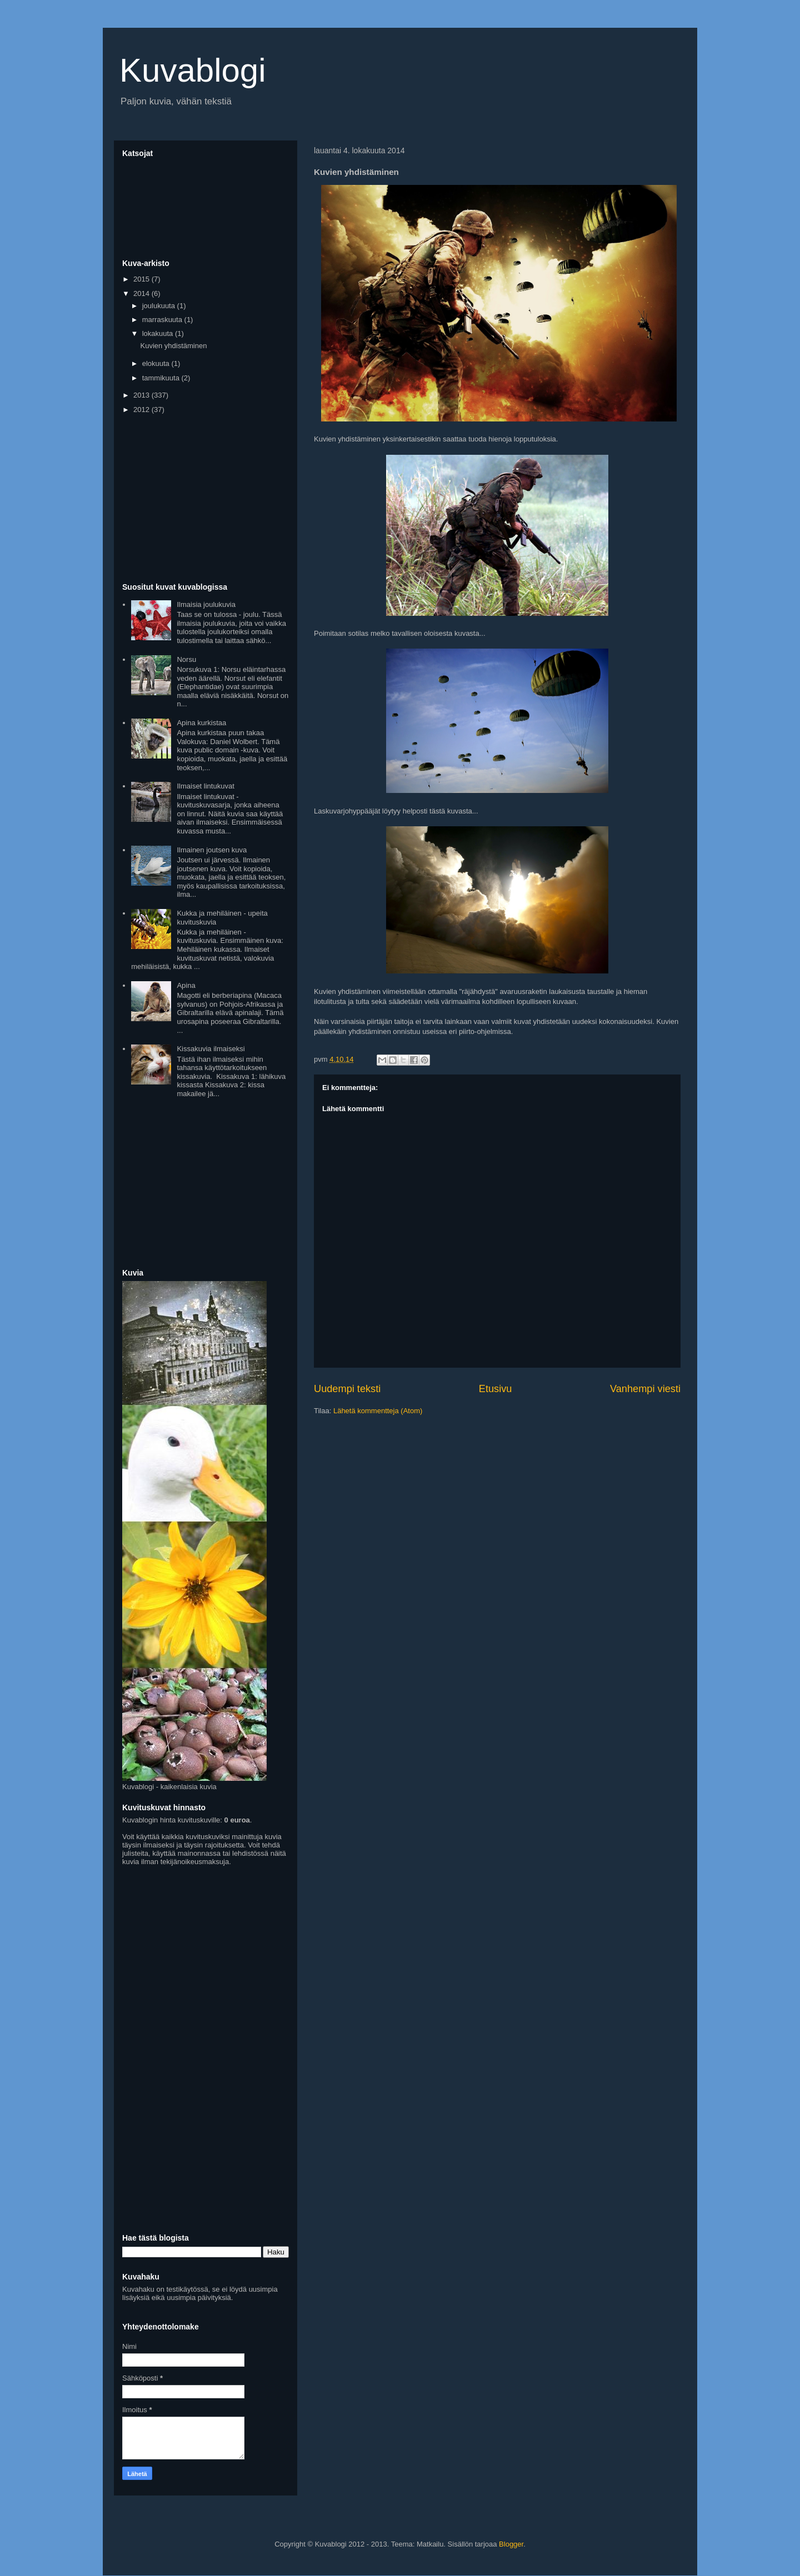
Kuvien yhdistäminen (173, 346)
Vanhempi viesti (645, 1388)
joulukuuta (159, 306)
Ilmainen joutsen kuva (212, 850)
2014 (142, 293)
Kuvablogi (192, 70)
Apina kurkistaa (201, 723)
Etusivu (495, 1388)
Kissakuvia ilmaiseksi (210, 1049)
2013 (142, 395)
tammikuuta (162, 378)
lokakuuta (158, 333)
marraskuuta (163, 319)
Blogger (511, 2544)
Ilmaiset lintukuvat (205, 786)
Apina (186, 985)
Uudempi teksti (347, 1388)
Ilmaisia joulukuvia (206, 604)
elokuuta (157, 363)
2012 (142, 409)
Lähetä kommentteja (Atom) (377, 1411)
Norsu (186, 659)
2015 (142, 279)
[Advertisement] (205, 499)
